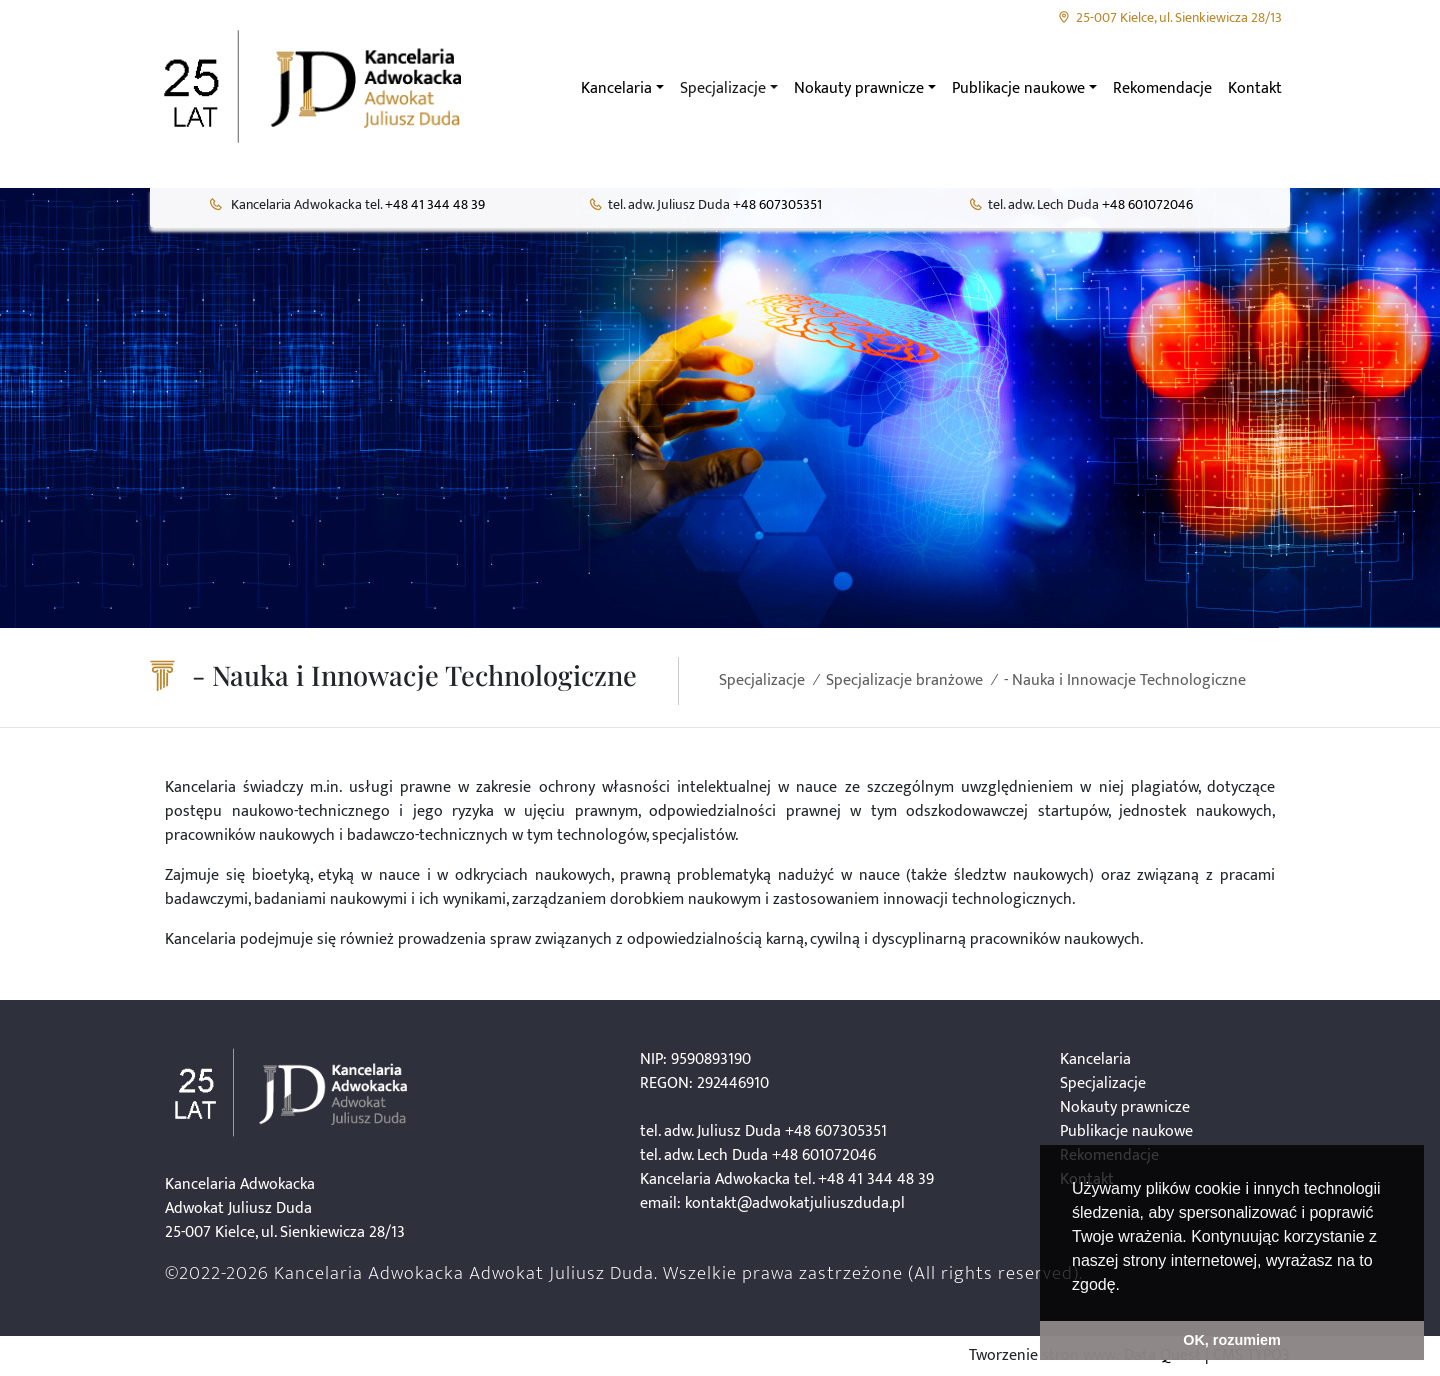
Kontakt (1255, 88)
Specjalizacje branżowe (904, 680)
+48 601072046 (1147, 205)
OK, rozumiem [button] (1232, 1340)
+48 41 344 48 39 (435, 205)
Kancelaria (1095, 1059)
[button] (1127, 1286)
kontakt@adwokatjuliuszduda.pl (795, 1203)
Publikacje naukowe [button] (1018, 88)
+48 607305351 (777, 205)
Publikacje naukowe (1126, 1131)
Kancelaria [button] (616, 88)
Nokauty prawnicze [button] (859, 88)
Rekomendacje (1162, 88)
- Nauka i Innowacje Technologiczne (1125, 680)
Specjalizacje (762, 680)
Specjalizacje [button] (723, 88)
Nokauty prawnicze (1125, 1107)
